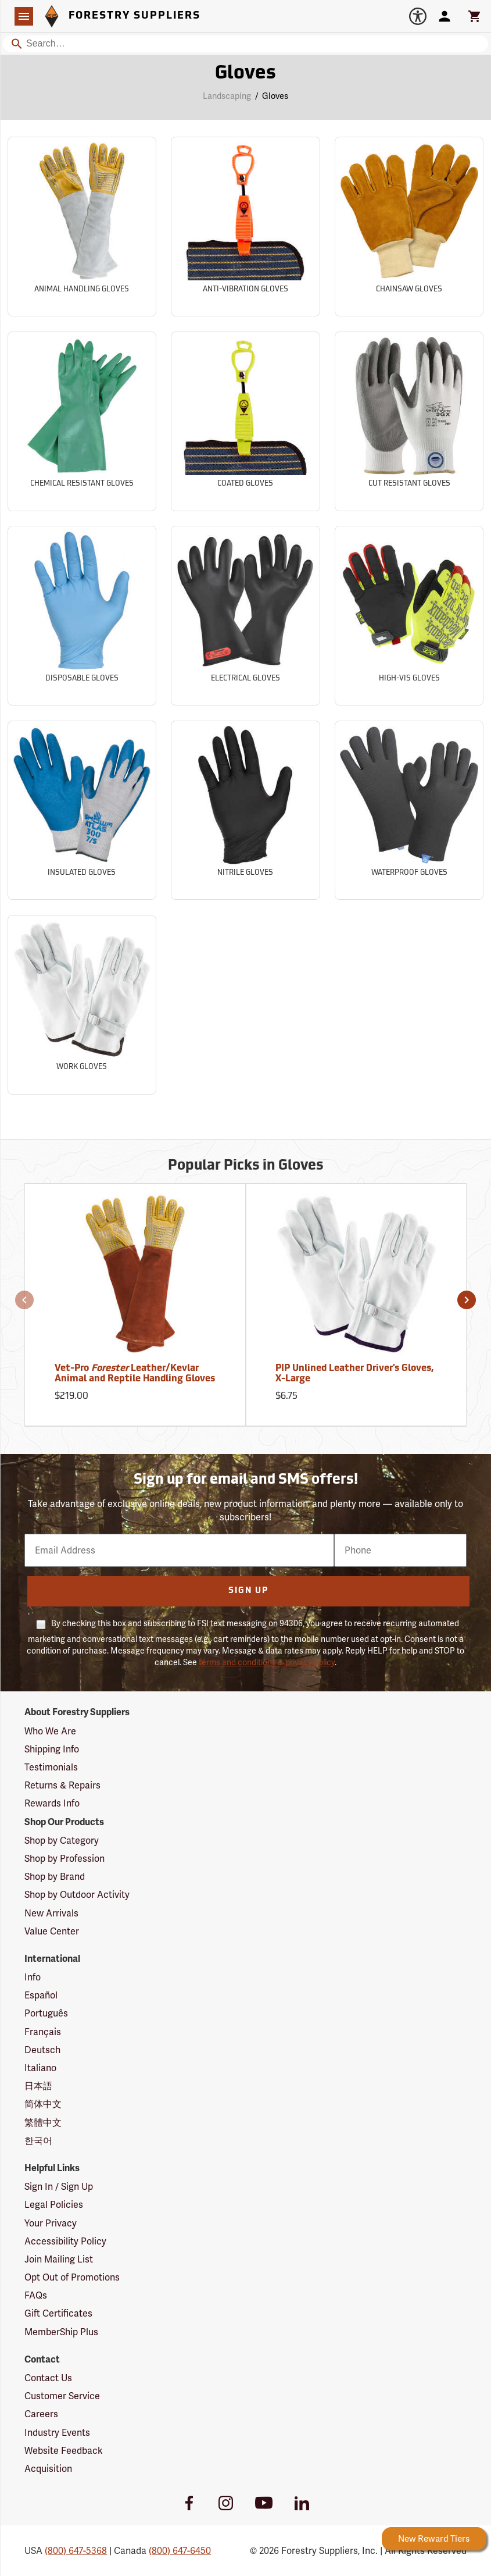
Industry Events (57, 2433)
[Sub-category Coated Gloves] (245, 421)
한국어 (38, 2141)
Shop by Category (61, 1840)
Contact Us (48, 2378)
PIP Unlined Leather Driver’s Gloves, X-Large (354, 1374)
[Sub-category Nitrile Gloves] (245, 810)
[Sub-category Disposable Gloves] (82, 616)
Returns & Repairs (62, 1785)
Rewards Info (52, 1803)
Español (41, 1995)
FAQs (35, 2295)
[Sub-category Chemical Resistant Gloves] (82, 421)
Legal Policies (53, 2205)
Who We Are (50, 1731)
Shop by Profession (64, 1858)
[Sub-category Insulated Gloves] (82, 810)
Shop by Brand (54, 1876)
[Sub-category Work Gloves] (82, 1005)
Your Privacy (50, 2223)
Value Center (51, 1931)
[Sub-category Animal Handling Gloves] (82, 226)
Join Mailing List (58, 2259)
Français (42, 2032)
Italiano (40, 2068)
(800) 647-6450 (180, 2551)
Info (32, 1977)
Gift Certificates (58, 2313)
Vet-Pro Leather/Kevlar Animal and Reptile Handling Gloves (135, 1374)
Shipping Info (51, 1749)
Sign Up (248, 1591)
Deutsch (42, 2050)
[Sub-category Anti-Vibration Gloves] (245, 226)
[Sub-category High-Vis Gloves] (409, 616)
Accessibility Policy (65, 2241)
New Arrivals (51, 1913)
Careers (41, 2414)
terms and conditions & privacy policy (267, 1662)
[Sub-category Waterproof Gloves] (409, 810)
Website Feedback (63, 2451)
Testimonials (51, 1767)
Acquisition (48, 2469)
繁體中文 (43, 2123)
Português (46, 2013)
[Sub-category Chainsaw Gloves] (409, 226)
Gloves (275, 96)
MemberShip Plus (61, 2332)
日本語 (38, 2086)
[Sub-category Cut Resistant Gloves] (409, 421)
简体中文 (43, 2104)
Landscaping (227, 96)
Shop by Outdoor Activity (77, 1895)
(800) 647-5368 (76, 2551)
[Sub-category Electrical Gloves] (245, 616)
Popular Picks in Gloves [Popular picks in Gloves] (246, 1166)
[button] (24, 1300)
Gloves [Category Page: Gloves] (245, 74)
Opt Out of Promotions (72, 2277)
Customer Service (62, 2396)
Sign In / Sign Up (58, 2186)
